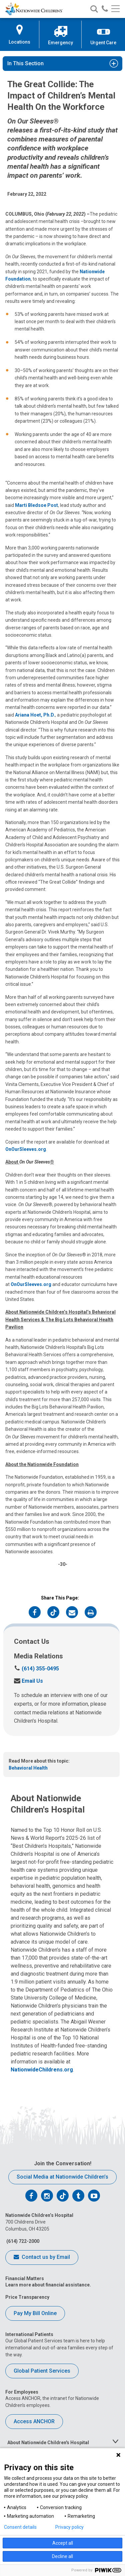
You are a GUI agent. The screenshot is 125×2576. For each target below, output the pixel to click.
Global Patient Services (42, 2371)
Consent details (20, 2527)
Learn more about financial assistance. (48, 2284)
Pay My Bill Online (35, 2313)
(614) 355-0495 (36, 1668)
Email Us (28, 1681)
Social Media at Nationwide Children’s (62, 2177)
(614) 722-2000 (22, 2241)
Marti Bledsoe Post (36, 505)
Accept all (62, 2543)
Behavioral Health (28, 1768)
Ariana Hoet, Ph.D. (35, 715)
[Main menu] (115, 9)
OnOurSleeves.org (25, 1149)
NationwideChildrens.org (42, 2069)
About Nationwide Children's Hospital (48, 2442)
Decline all (62, 2556)
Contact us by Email (42, 2257)
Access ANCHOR (34, 2421)
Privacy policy (69, 2527)
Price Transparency (27, 2297)
